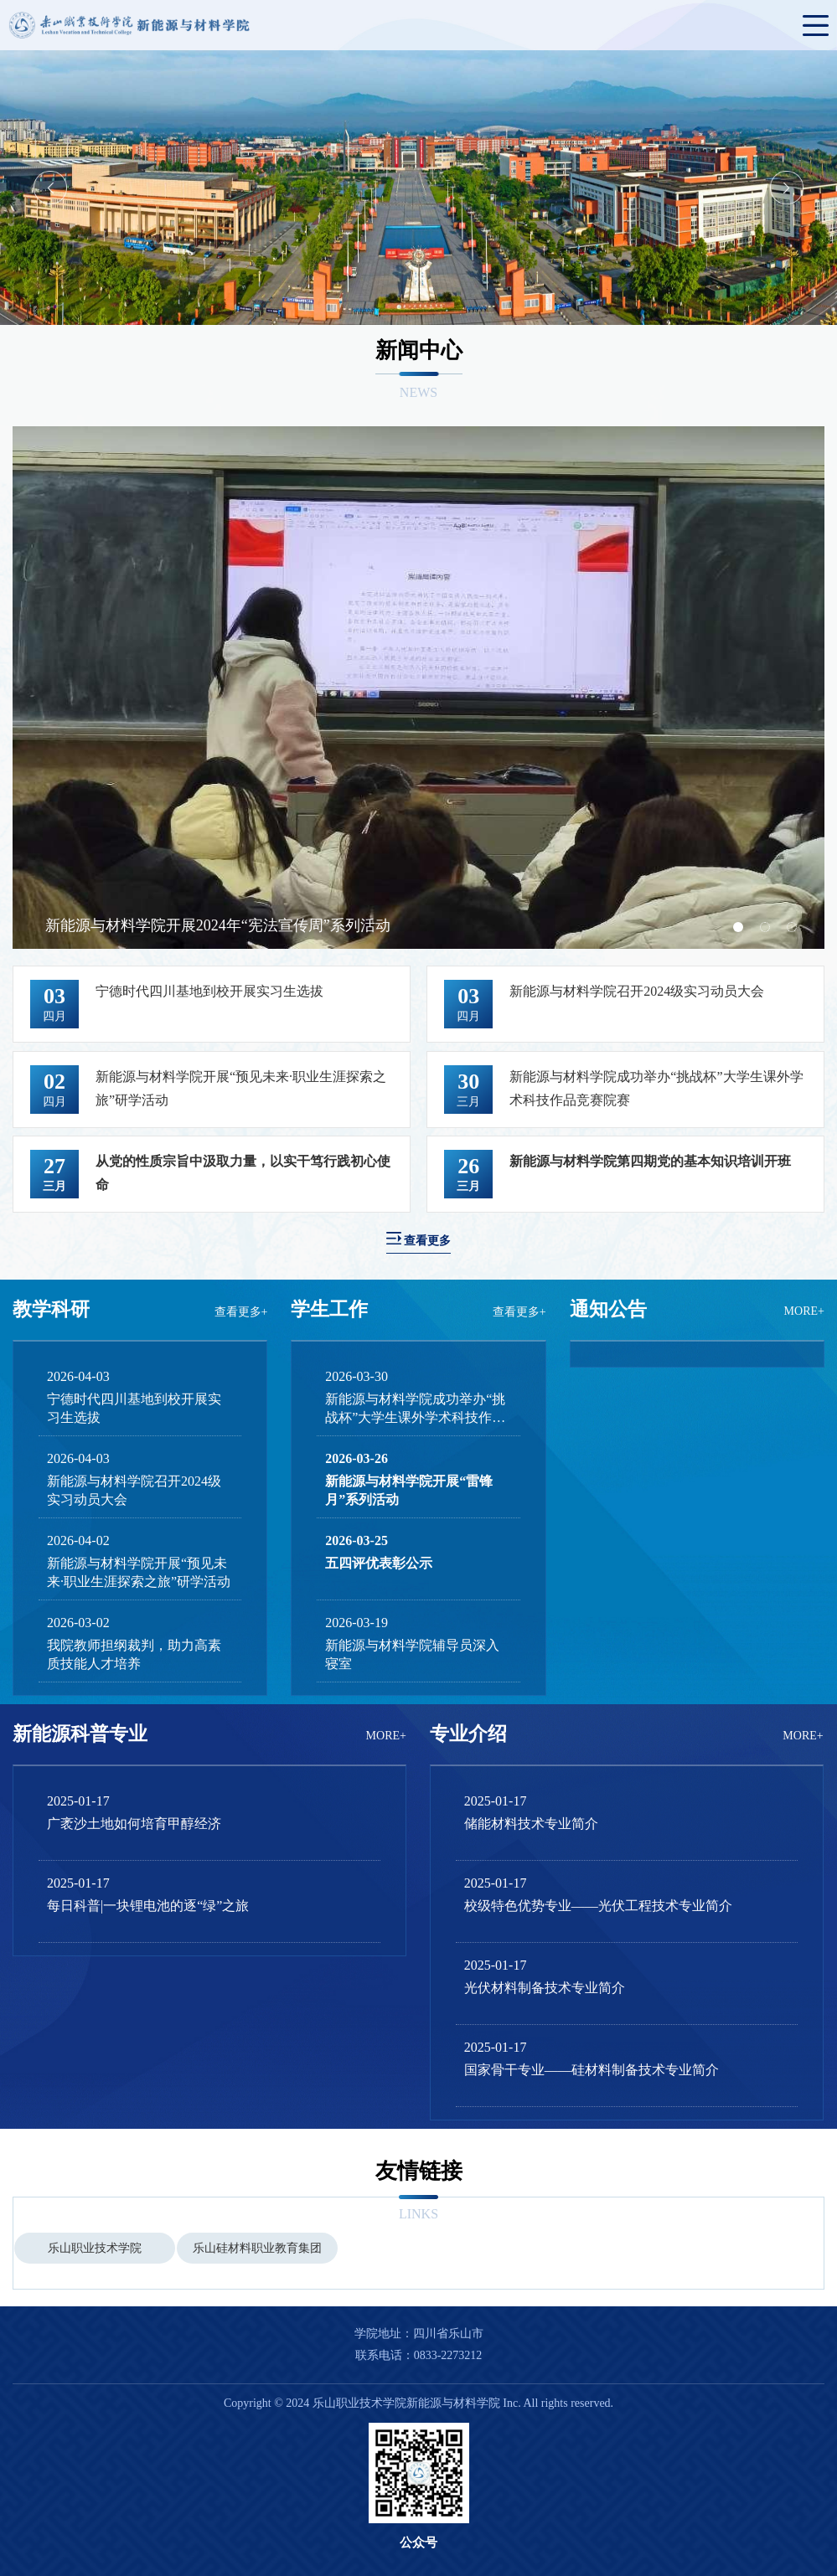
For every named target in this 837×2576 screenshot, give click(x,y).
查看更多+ (241, 1312)
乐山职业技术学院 (95, 2248)
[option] (418, 187)
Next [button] (786, 187)
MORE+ (804, 1311)
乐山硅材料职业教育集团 (257, 2248)
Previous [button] (50, 187)
